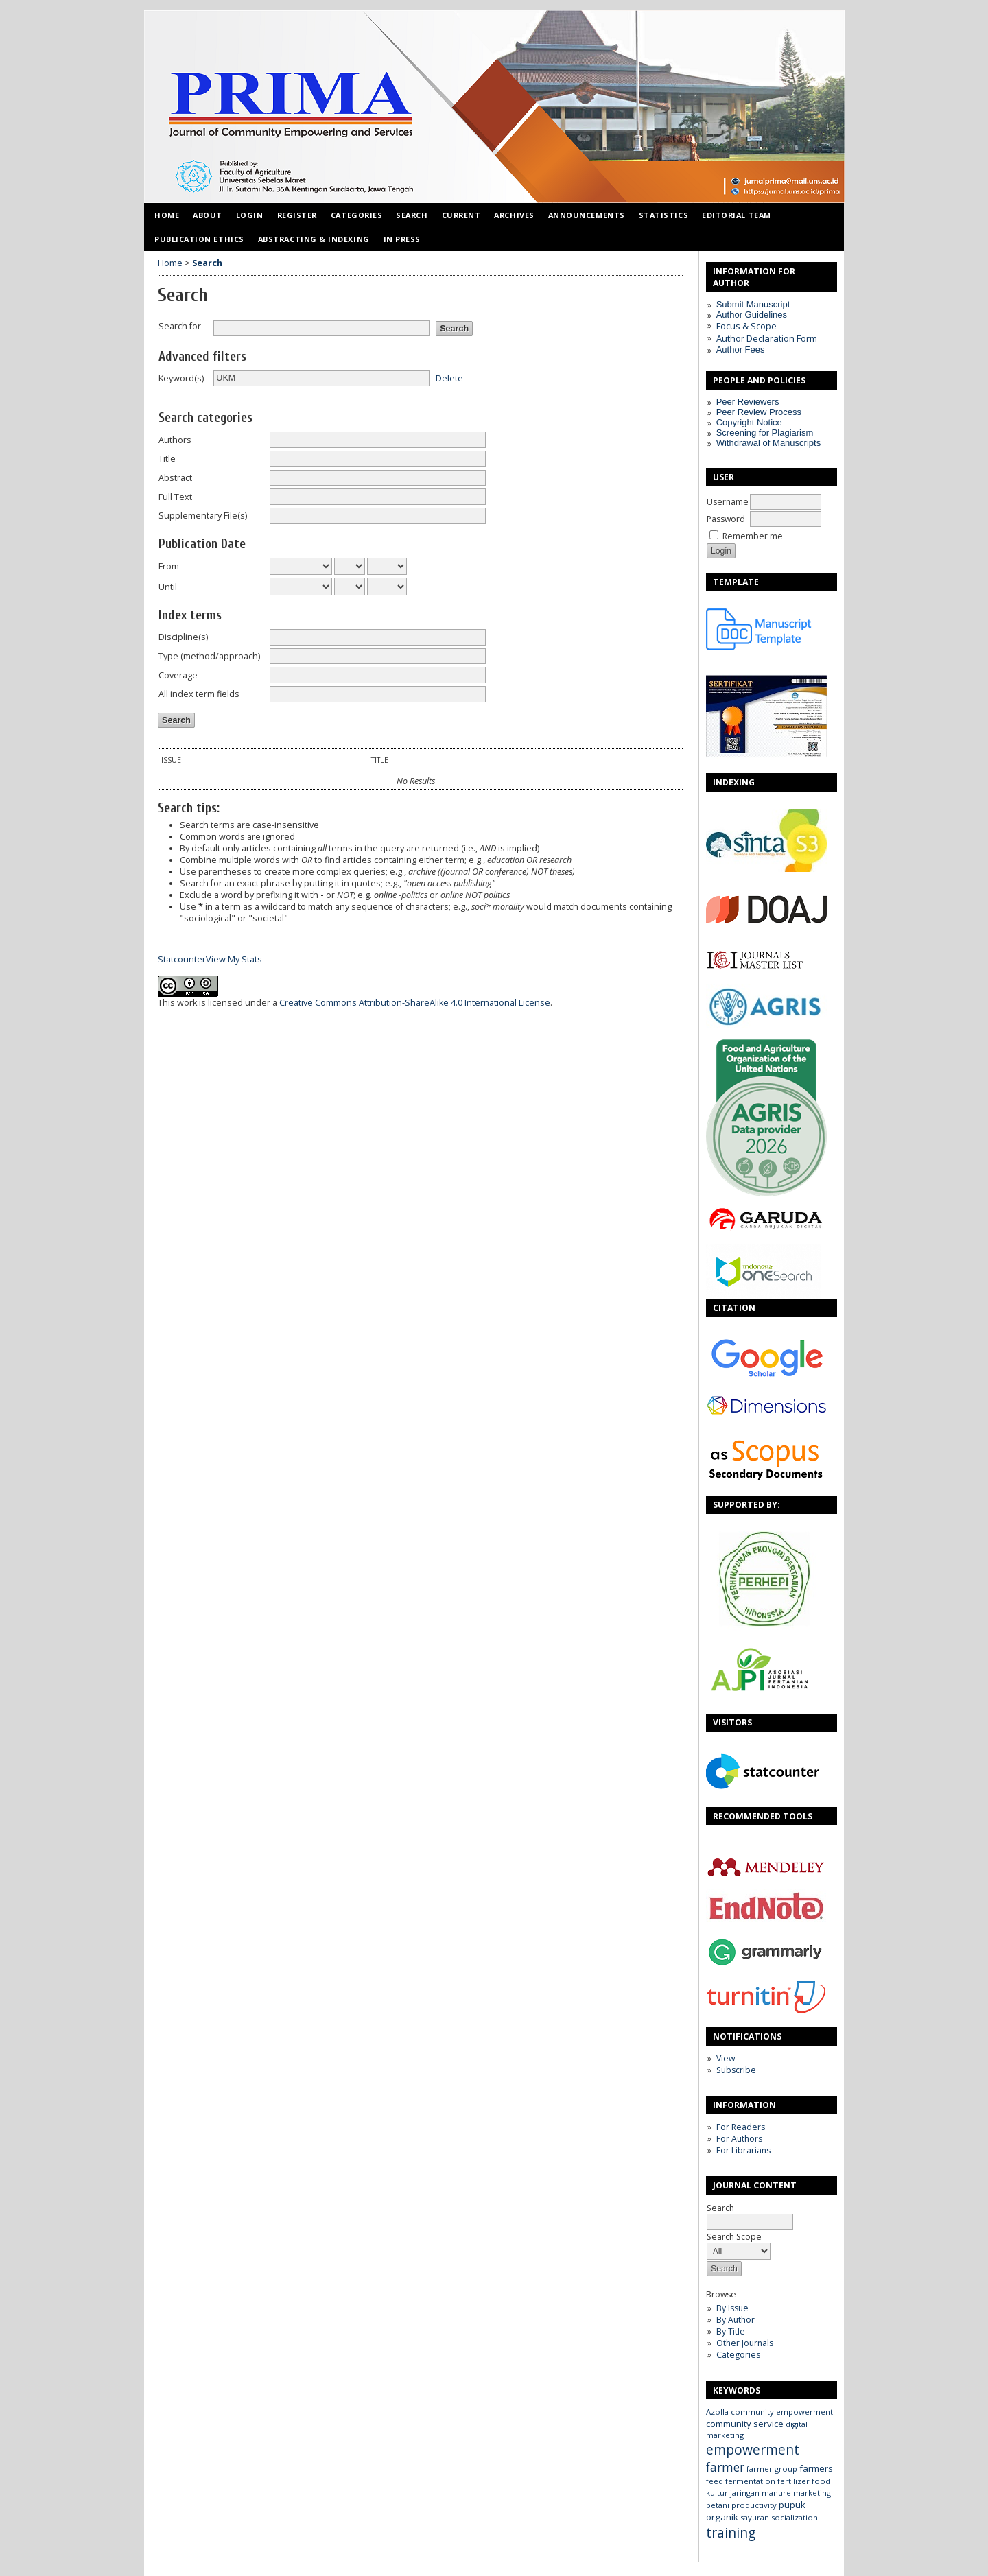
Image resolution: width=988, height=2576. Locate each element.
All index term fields (198, 694)
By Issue (732, 2308)
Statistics (663, 215)
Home (166, 215)
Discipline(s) (183, 637)
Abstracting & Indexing (314, 239)
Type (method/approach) (209, 656)
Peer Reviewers (747, 402)
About (207, 215)
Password (726, 519)
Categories (738, 2355)
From (168, 566)
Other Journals (744, 2343)
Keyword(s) (181, 378)
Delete (449, 377)
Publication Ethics (199, 239)
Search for (179, 326)
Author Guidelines (751, 314)
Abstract (175, 478)
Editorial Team (736, 215)
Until (167, 587)
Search (750, 2215)
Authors (174, 440)
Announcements (586, 215)
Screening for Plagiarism (765, 432)
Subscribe (736, 2070)
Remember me (752, 536)
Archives (514, 215)
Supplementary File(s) (202, 515)
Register (297, 215)
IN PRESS (402, 239)
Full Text (175, 497)
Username (728, 502)
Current (461, 215)
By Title (730, 2331)
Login (249, 215)
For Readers (740, 2127)
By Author (735, 2320)
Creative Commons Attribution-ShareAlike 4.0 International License (414, 1002)
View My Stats (234, 959)
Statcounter (182, 959)
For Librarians (743, 2150)
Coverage (178, 675)
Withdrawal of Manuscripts (768, 443)
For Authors (739, 2138)
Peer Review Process (758, 412)
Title (167, 458)
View (725, 2058)
